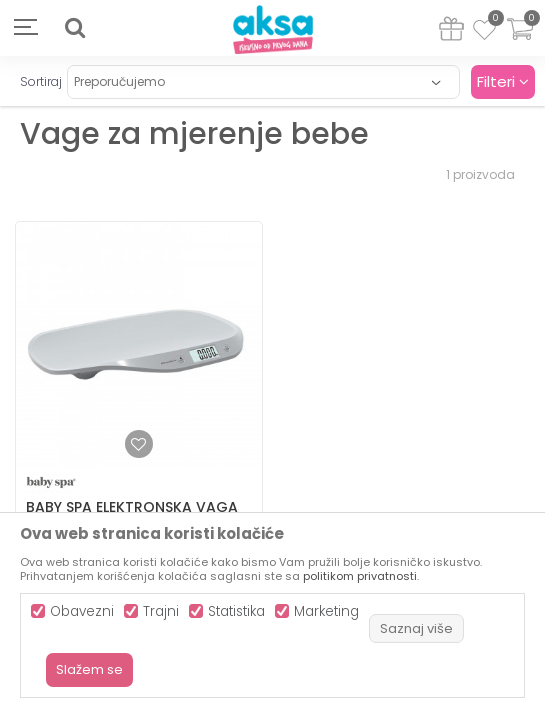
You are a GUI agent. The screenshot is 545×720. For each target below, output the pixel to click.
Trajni (161, 611)
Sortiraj (41, 81)
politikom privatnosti (360, 576)
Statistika (236, 611)
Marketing (326, 611)
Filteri (503, 81)
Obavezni (82, 611)
